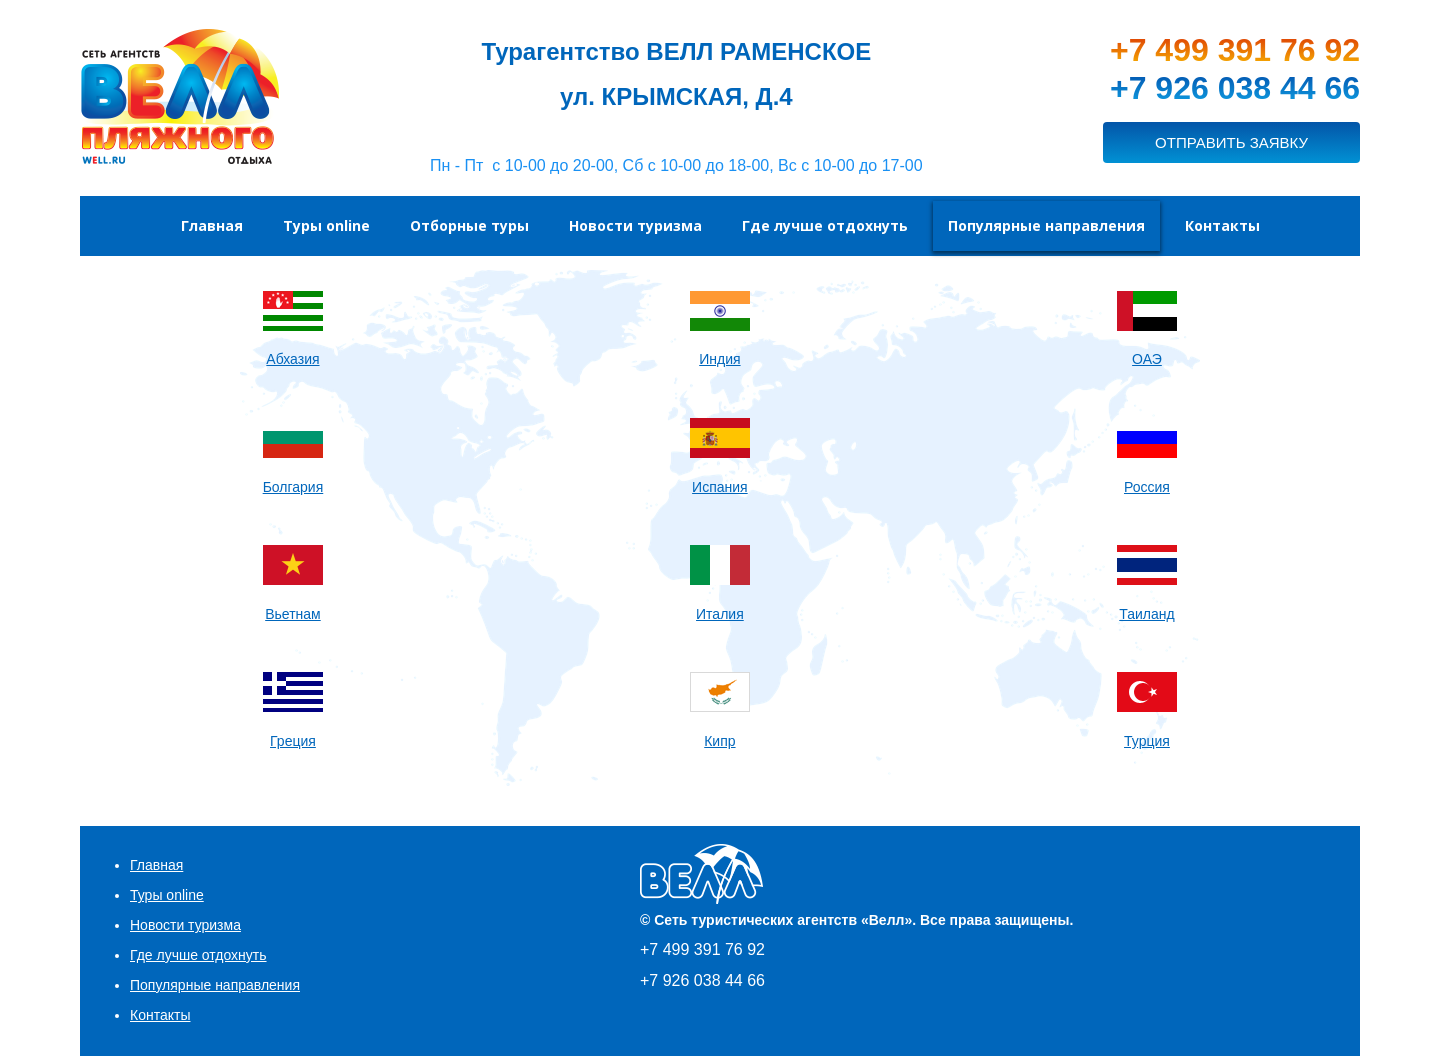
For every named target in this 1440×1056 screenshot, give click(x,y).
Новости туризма (185, 925)
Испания (720, 487)
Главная (156, 865)
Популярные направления (215, 985)
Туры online (167, 895)
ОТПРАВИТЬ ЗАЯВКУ (1231, 142)
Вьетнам (293, 614)
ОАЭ (1147, 359)
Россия (1147, 487)
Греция (293, 741)
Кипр (719, 741)
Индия (719, 359)
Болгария (293, 487)
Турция (1147, 741)
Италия (720, 614)
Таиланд (1146, 614)
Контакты (160, 1015)
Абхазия (292, 359)
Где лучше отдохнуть (198, 955)
